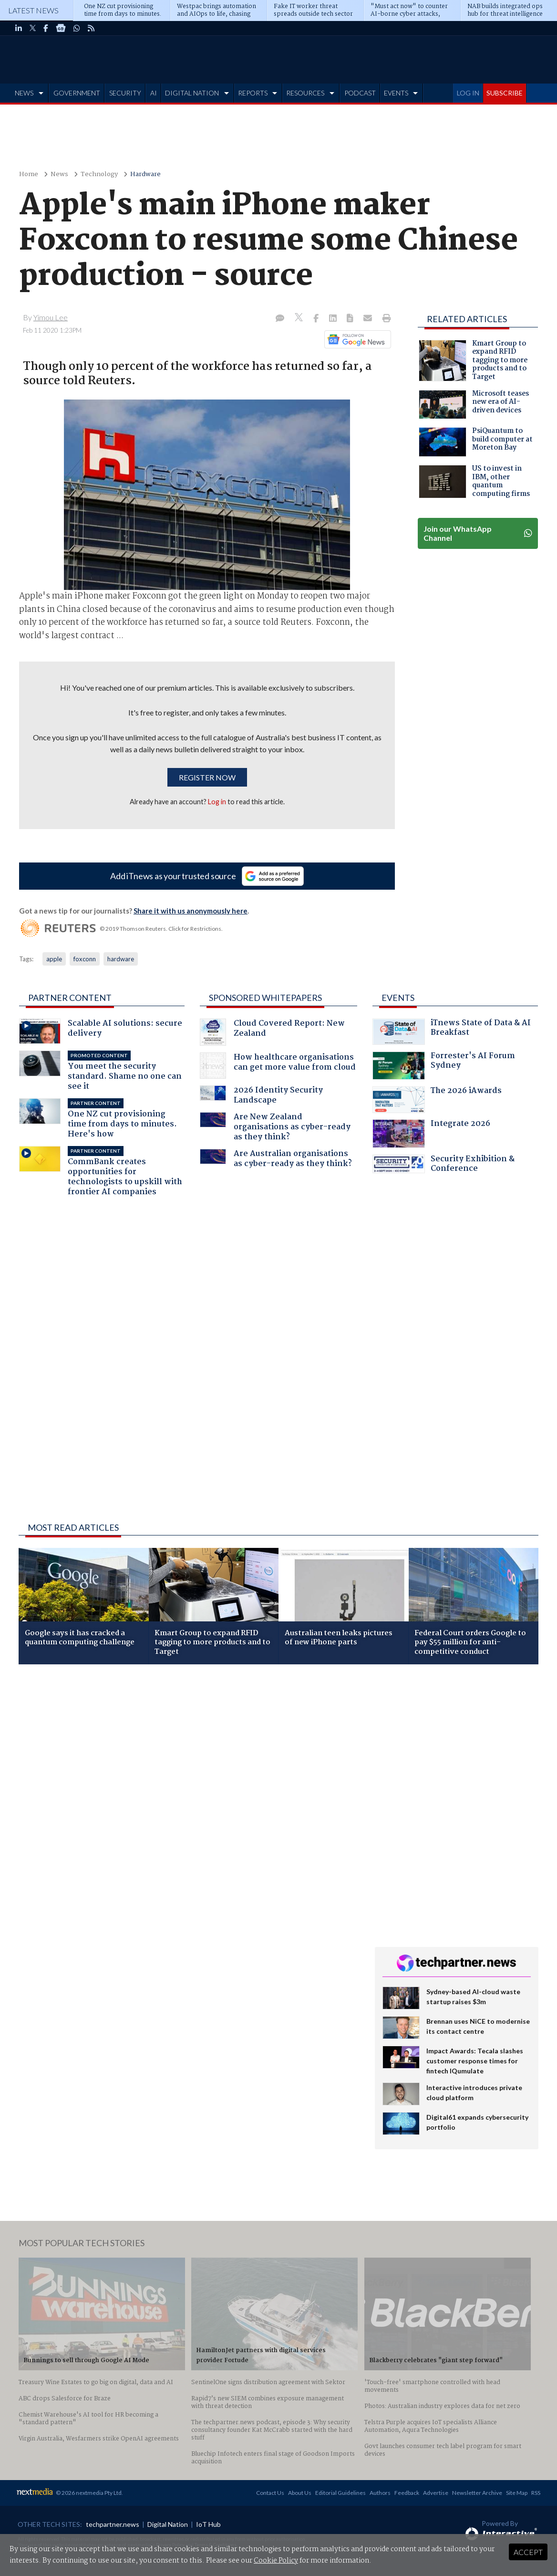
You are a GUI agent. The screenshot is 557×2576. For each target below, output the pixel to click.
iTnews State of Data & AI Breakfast (451, 1032)
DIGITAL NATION (192, 93)
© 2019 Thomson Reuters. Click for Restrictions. (161, 928)
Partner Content (70, 997)
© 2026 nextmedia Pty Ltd (89, 2492)
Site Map (516, 2492)
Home (28, 174)
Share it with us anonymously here (191, 910)
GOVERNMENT (76, 93)
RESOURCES (305, 93)
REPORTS (253, 93)
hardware (120, 959)
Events (398, 997)
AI (153, 93)
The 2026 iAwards (437, 1099)
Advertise (435, 2492)
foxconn (84, 959)
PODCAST (360, 93)
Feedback (406, 2492)
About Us (299, 2492)
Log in (217, 802)
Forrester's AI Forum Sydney (443, 1065)
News (59, 174)
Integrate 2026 (431, 1133)
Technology (99, 174)
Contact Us (270, 2492)
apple (54, 959)
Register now (207, 777)
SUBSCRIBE (504, 93)
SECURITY (125, 93)
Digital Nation (167, 2524)
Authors (380, 2492)
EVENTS (396, 93)
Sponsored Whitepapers (265, 997)
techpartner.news (112, 2524)
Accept (528, 2551)
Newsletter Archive (477, 2492)
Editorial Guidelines (340, 2492)
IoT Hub (208, 2524)
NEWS (24, 93)
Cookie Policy (276, 2560)
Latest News (33, 10)
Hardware (145, 174)
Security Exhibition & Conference (443, 1165)
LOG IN (468, 93)
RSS (535, 2492)
